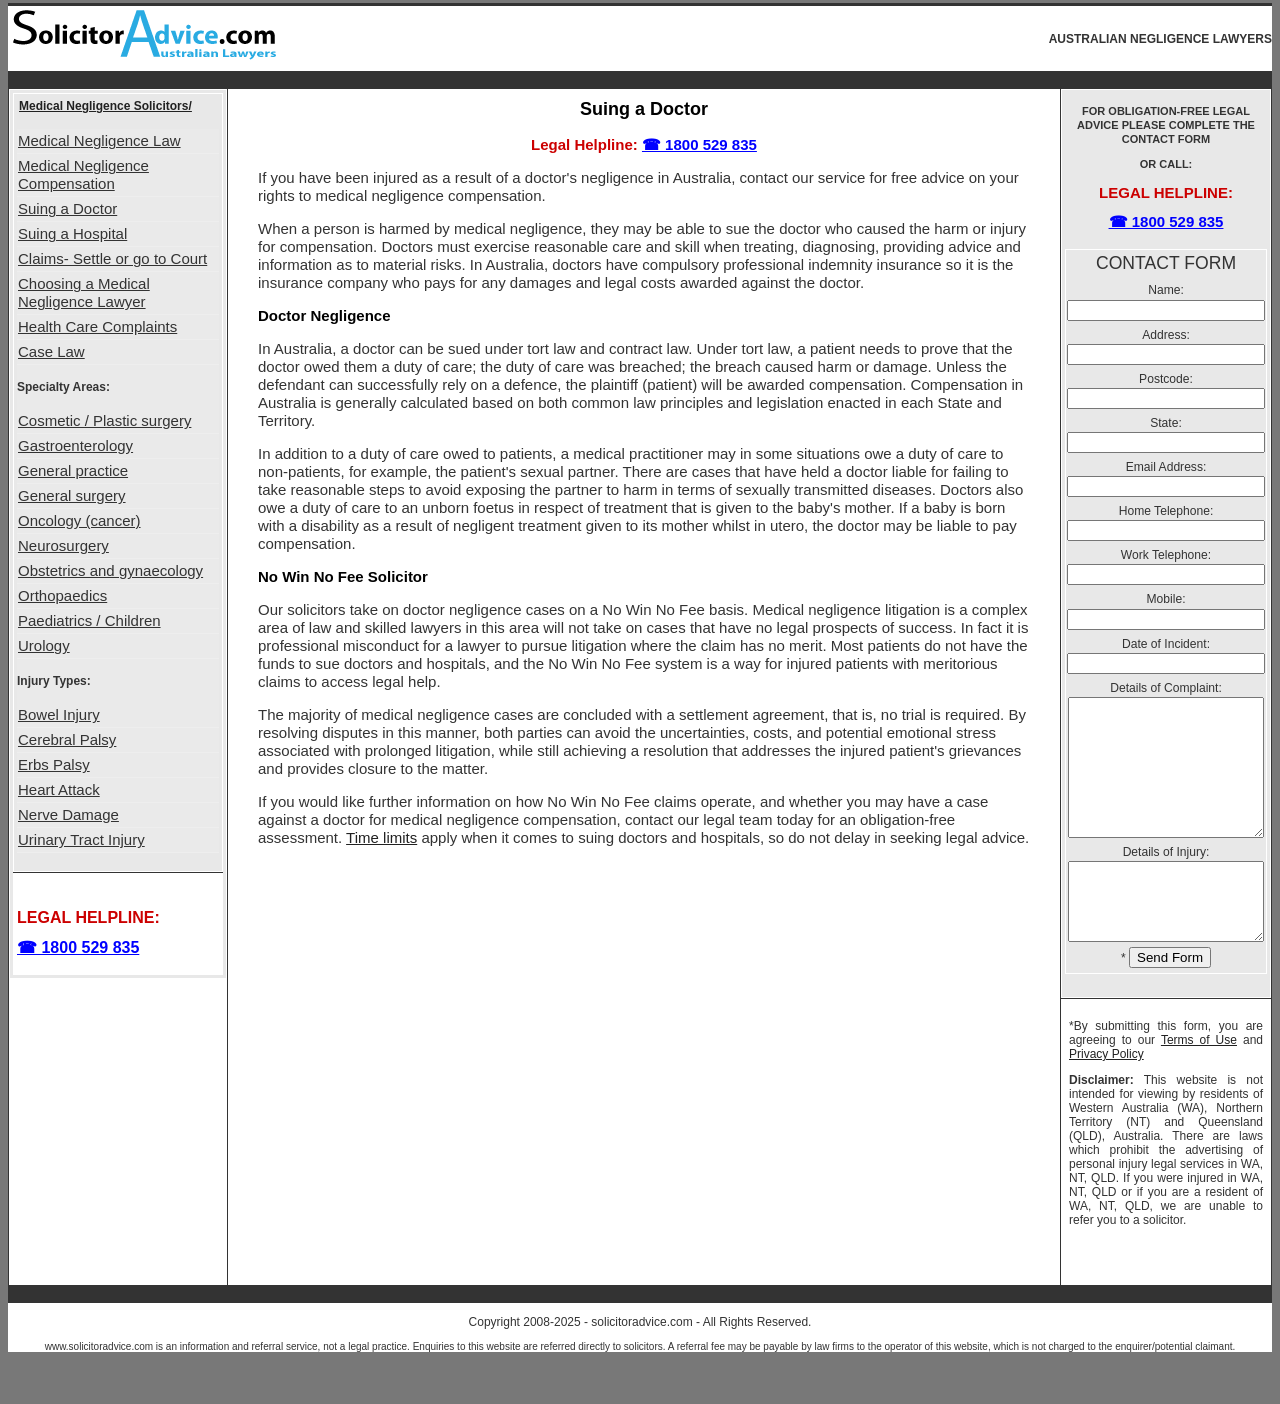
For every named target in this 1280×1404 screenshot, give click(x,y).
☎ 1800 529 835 (78, 947)
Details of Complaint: (1166, 688)
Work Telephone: (1166, 555)
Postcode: (1166, 379)
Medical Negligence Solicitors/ (105, 106)
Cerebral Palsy (67, 739)
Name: (1166, 290)
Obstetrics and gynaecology (110, 570)
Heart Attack (59, 789)
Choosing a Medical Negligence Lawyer (84, 292)
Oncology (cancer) (79, 520)
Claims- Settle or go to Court (112, 258)
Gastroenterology (75, 445)
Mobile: (1166, 599)
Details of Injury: (1166, 879)
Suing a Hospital (72, 233)
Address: (1166, 335)
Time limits (381, 837)
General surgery (72, 495)
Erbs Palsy (54, 764)
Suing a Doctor (67, 208)
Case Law (51, 351)
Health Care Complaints (97, 326)
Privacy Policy (1106, 1096)
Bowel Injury (59, 714)
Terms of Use (1199, 1082)
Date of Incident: (1166, 644)
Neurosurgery (63, 545)
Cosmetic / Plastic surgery (104, 420)
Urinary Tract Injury (81, 839)
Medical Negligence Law (99, 140)
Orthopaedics (62, 595)
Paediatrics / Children (89, 620)
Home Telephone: (1166, 511)
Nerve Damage (68, 814)
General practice (73, 470)
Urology (44, 645)
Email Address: (1166, 467)
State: (1166, 423)
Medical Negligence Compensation (83, 174)
